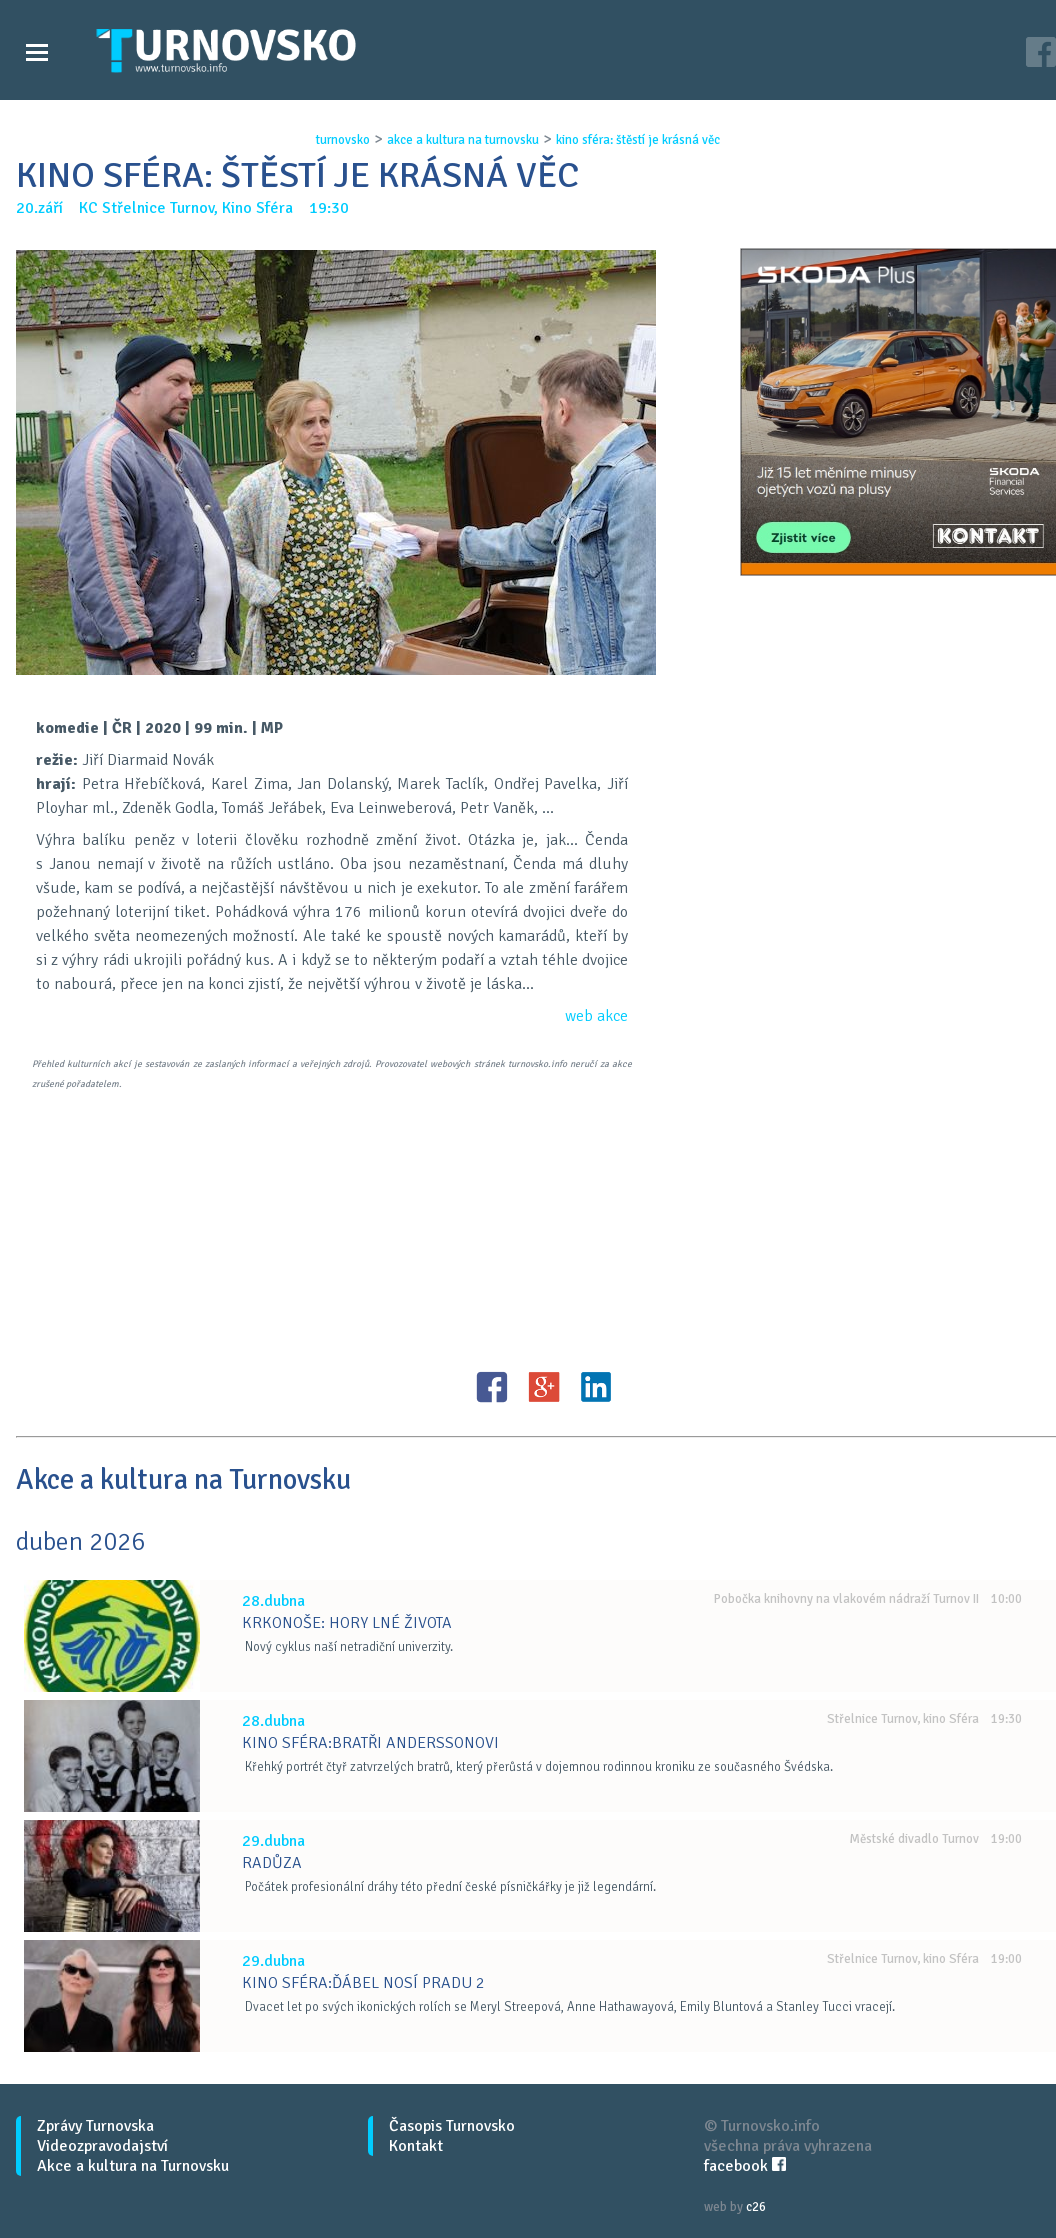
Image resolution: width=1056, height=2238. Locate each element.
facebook (745, 2166)
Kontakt (416, 2146)
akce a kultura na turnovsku (463, 140)
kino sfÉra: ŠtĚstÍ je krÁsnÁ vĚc (638, 140)
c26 (756, 2207)
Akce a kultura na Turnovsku (133, 2166)
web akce (596, 1016)
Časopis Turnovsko (452, 2126)
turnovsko (343, 140)
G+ (544, 1387)
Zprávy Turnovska (95, 2126)
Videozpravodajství (102, 2146)
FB (492, 1387)
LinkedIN (596, 1387)
